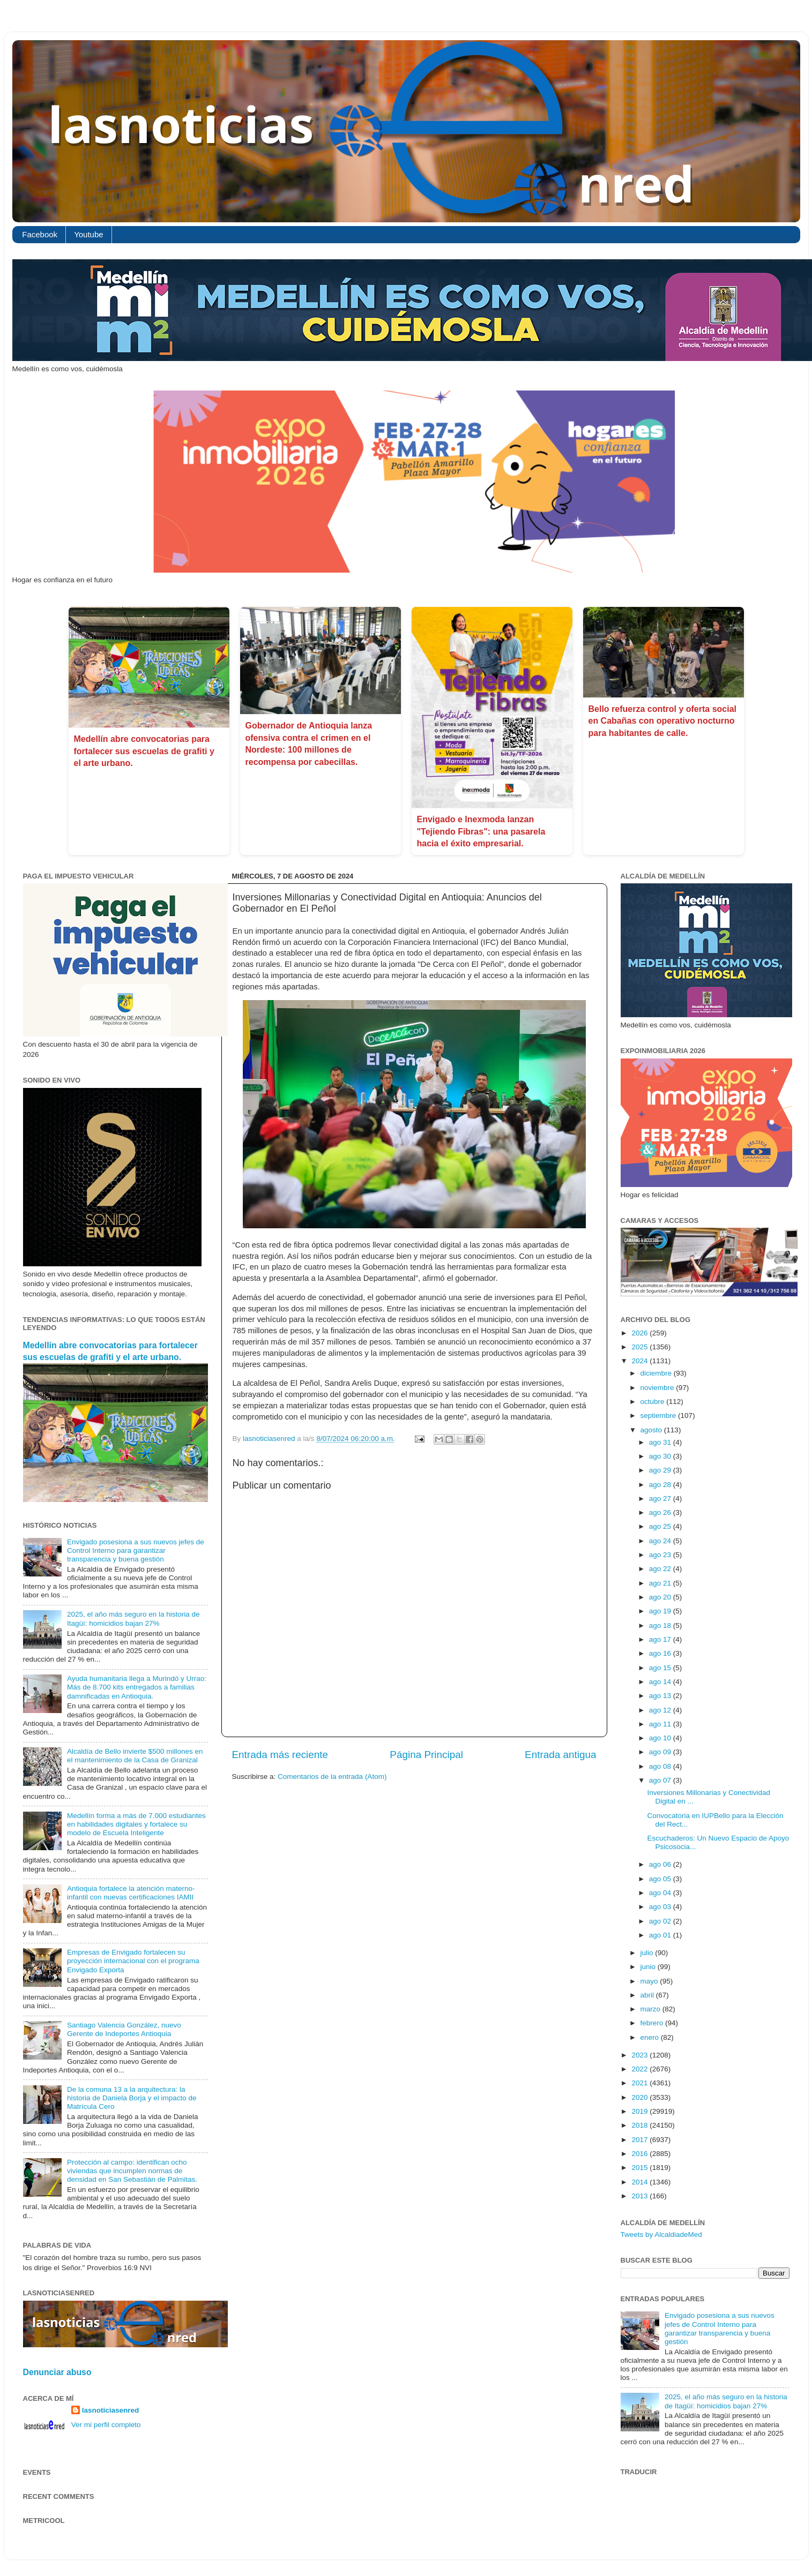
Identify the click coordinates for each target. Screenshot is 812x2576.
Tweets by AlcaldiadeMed (661, 2234)
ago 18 (661, 1625)
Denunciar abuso (57, 2372)
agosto (652, 1430)
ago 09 (661, 1752)
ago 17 (661, 1639)
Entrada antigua (560, 1754)
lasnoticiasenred (110, 2410)
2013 (640, 2196)
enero (650, 2037)
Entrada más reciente (280, 1754)
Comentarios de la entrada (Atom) (332, 1777)
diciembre (657, 1373)
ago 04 (661, 1893)
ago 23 (661, 1555)
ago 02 (661, 1921)
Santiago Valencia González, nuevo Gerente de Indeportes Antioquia (124, 2029)
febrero (653, 2023)
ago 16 (661, 1653)
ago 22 (661, 1569)
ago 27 (661, 1498)
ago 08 (661, 1766)
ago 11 (661, 1724)
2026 (640, 1333)
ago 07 (661, 1780)
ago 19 (661, 1611)
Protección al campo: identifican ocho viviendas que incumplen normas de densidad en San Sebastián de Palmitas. (132, 2170)
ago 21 (661, 1583)
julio (647, 1953)
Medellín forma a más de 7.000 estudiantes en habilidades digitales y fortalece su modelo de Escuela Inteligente (136, 1824)
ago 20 (661, 1597)
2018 (640, 2125)
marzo (651, 2009)
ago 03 (661, 1907)
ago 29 (661, 1470)
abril (648, 1995)
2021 (640, 2083)
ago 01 (661, 1935)
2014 (640, 2182)
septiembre (659, 1415)
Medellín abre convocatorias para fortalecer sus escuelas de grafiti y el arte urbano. (144, 751)
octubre (653, 1402)
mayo (650, 1981)
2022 (640, 2069)
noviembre (658, 1388)
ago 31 (661, 1442)
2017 (640, 2140)
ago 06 (661, 1864)
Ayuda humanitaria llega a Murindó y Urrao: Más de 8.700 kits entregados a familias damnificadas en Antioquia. (136, 1687)
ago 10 (661, 1738)
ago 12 (661, 1710)
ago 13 (661, 1696)
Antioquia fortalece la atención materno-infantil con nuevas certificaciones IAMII (131, 1892)
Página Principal (426, 1754)
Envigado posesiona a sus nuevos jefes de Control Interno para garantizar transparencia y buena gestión (135, 1550)
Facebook (39, 234)
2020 (640, 2097)
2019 (640, 2111)
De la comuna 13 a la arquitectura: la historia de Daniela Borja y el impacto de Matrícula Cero (132, 2098)
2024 (640, 1361)
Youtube (88, 234)
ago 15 (661, 1668)
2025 (640, 1347)
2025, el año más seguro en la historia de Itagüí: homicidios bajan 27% (133, 1618)
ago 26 (661, 1512)
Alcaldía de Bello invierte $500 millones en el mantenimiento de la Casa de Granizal (135, 1755)
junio (649, 1967)
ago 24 (661, 1541)
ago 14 (661, 1682)
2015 (640, 2168)
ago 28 (661, 1485)
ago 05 (661, 1879)
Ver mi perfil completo (106, 2425)
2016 (640, 2154)
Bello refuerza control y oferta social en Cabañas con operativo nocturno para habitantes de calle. (662, 721)
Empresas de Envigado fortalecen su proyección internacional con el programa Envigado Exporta (133, 1960)
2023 (640, 2055)
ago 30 (661, 1456)
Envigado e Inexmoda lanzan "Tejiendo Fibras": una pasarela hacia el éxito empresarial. (481, 831)
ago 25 (661, 1526)
